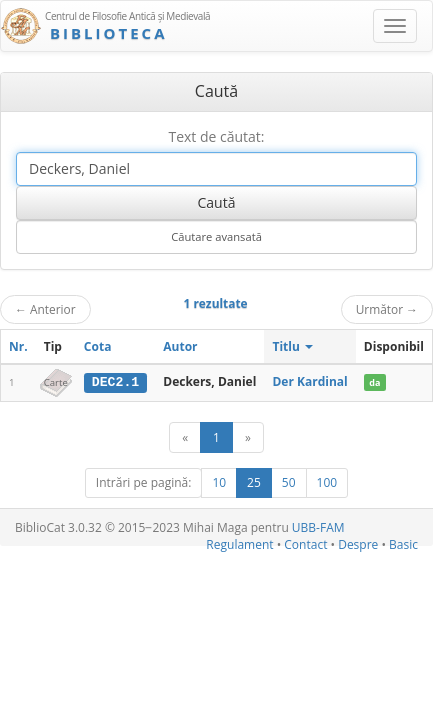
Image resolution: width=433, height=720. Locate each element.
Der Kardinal (309, 381)
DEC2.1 (115, 382)
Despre (358, 544)
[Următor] (248, 437)
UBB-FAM (318, 527)
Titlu (292, 346)
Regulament (239, 544)
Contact (305, 544)
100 (327, 482)
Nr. (18, 346)
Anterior (45, 309)
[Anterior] (185, 437)
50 (289, 482)
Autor (180, 346)
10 (219, 482)
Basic (403, 544)
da (374, 382)
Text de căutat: (216, 136)
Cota (98, 346)
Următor (387, 309)
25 (254, 482)
